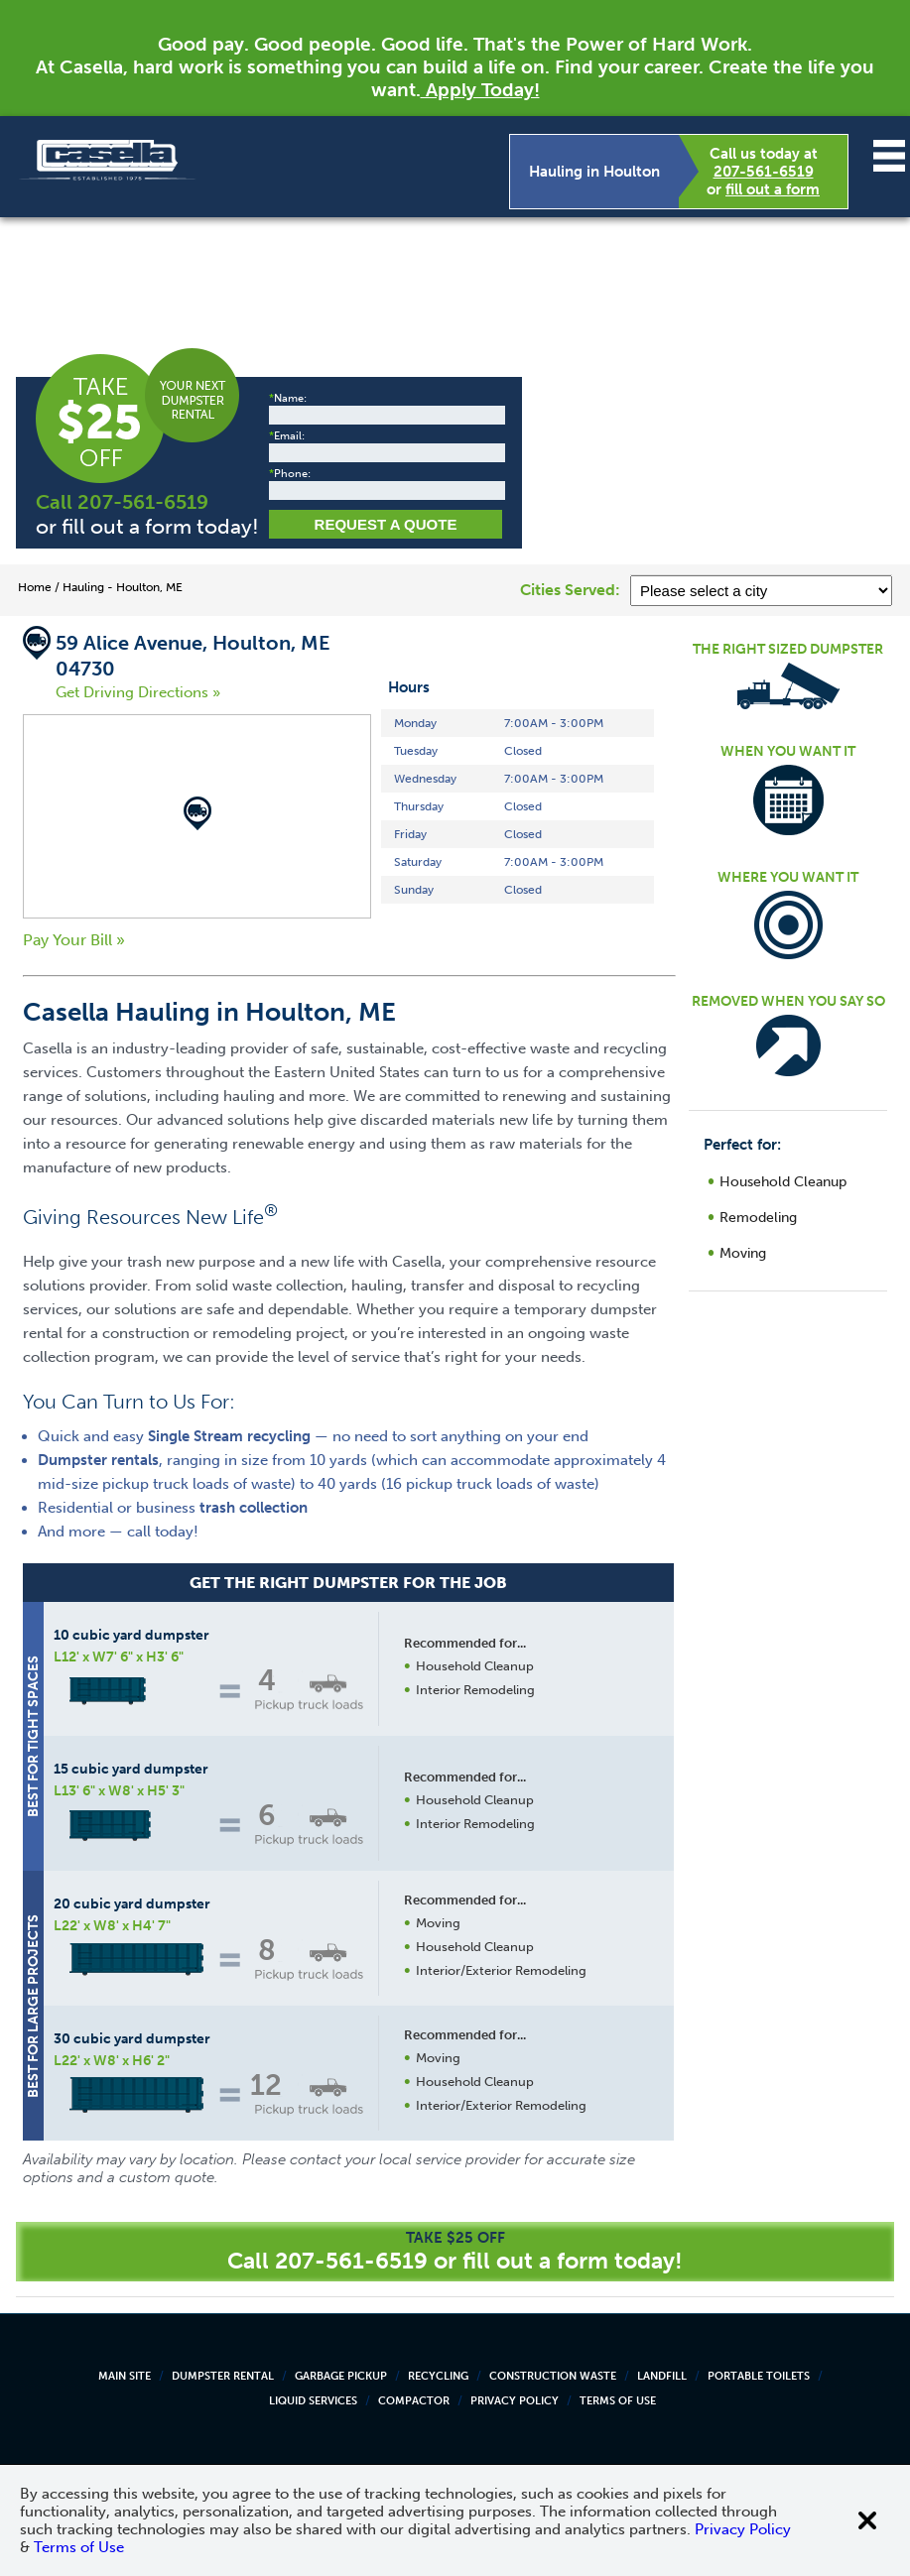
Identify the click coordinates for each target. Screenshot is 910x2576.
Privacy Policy (514, 2400)
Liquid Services (313, 2400)
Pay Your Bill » (74, 939)
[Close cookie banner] (867, 2520)
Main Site (124, 2376)
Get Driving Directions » (138, 692)
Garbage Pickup (341, 2376)
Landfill (662, 2376)
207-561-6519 (764, 172)
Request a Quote (386, 524)
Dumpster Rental (223, 2376)
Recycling (438, 2376)
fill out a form (772, 189)
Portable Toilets (759, 2376)
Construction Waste (552, 2376)
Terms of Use (618, 2400)
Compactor (414, 2400)
